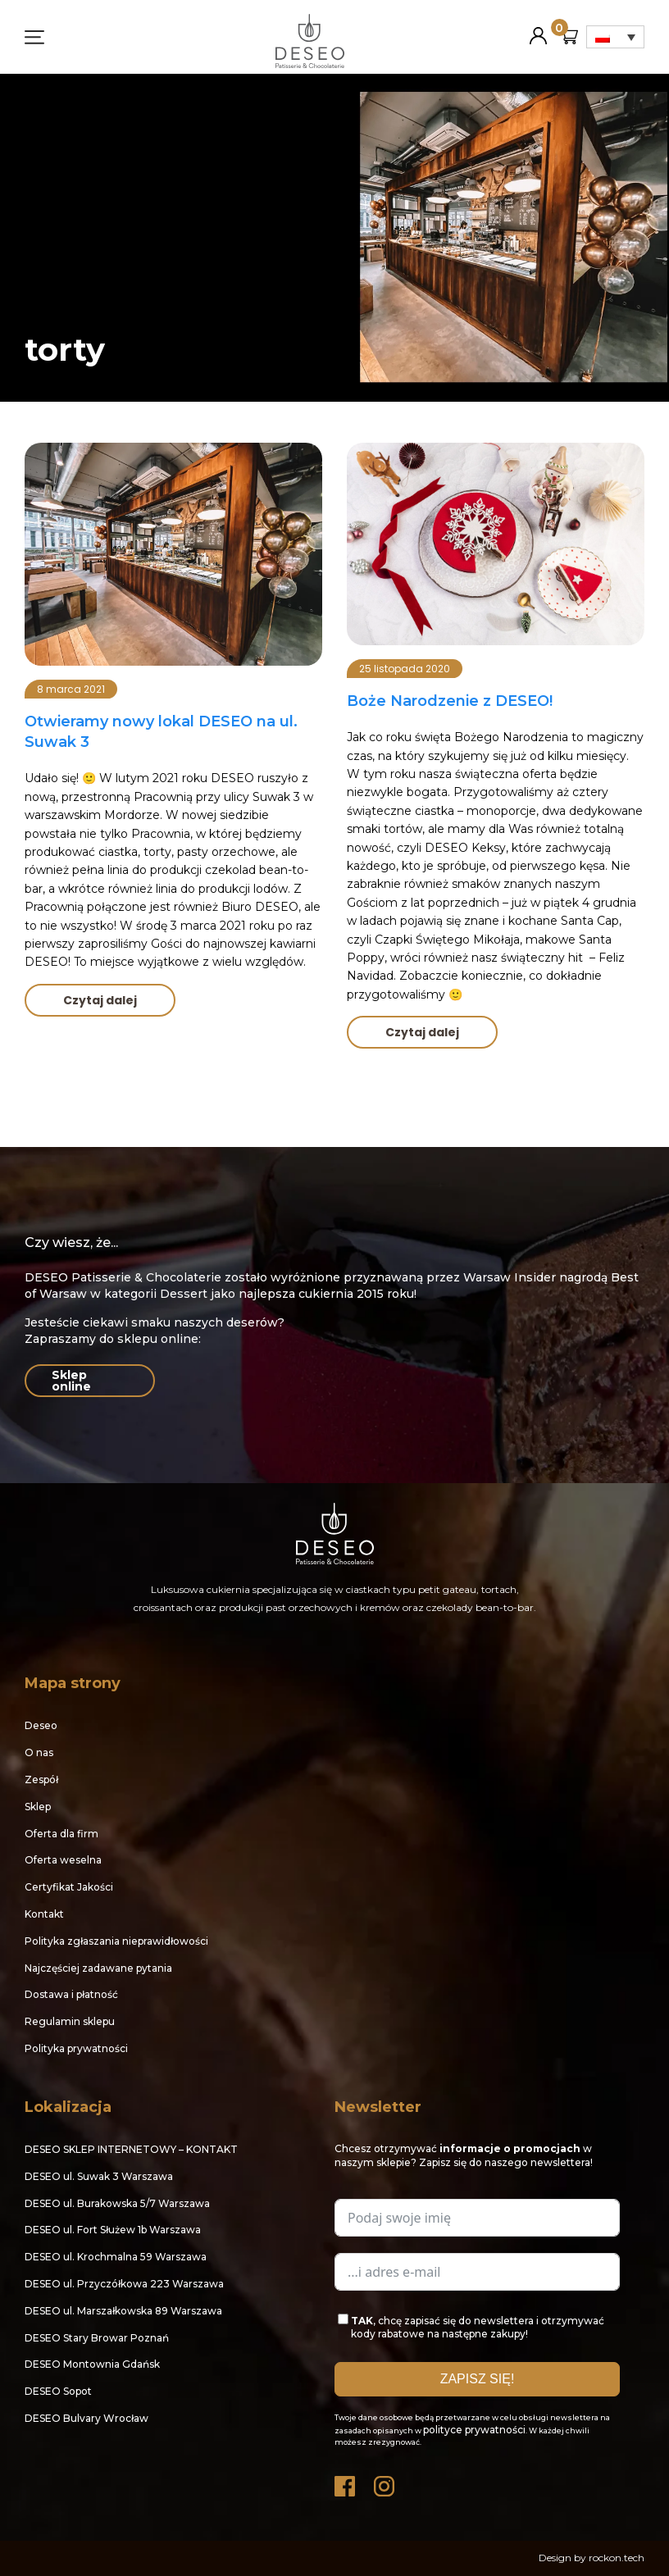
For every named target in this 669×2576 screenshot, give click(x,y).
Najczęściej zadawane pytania (98, 1968)
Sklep (38, 1806)
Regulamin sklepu (70, 2021)
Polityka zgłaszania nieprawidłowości (116, 1941)
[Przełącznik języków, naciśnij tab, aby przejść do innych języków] (615, 36)
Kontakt (44, 1914)
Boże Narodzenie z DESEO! (450, 701)
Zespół (41, 1779)
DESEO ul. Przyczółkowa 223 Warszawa (124, 2284)
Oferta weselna (63, 1860)
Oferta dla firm (61, 1833)
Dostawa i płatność (71, 1994)
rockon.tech (616, 2557)
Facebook (345, 2482)
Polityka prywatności (76, 2048)
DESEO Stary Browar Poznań (97, 2338)
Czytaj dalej (100, 1000)
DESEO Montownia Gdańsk (92, 2364)
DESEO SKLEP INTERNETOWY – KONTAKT (131, 2149)
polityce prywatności (474, 2430)
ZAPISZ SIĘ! (477, 2379)
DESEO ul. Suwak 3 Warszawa (99, 2176)
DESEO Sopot (58, 2391)
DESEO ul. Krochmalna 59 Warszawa (116, 2257)
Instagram (385, 2482)
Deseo (41, 1725)
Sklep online (71, 1381)
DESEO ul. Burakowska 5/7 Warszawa (117, 2203)
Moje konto (538, 29)
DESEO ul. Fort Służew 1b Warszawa (113, 2229)
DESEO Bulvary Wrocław (86, 2418)
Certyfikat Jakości (69, 1887)
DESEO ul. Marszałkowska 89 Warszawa (123, 2311)
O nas (39, 1752)
